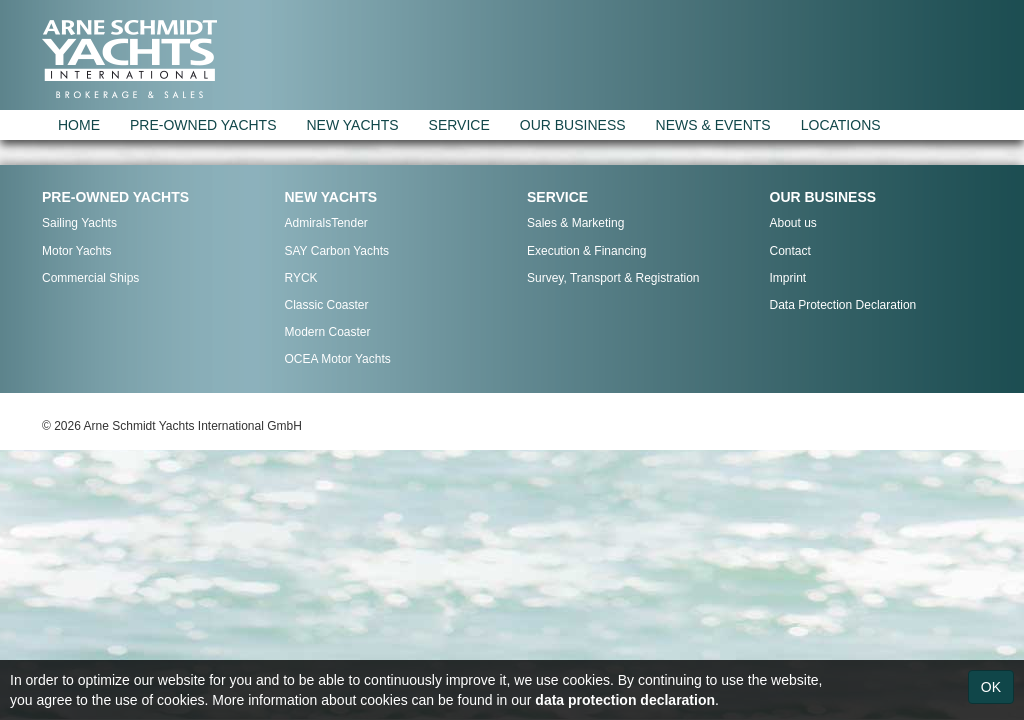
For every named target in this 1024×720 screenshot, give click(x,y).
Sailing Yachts (79, 223)
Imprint (788, 278)
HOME (79, 125)
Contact (790, 251)
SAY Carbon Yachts (337, 251)
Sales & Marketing (575, 223)
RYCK (301, 278)
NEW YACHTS (353, 125)
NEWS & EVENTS (713, 125)
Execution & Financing (586, 251)
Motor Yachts (77, 251)
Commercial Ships (90, 278)
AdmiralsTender (326, 223)
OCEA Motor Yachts (338, 359)
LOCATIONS (841, 125)
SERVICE (459, 125)
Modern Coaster (328, 332)
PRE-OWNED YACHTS (203, 125)
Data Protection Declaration (843, 305)
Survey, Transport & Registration (613, 278)
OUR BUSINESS (573, 125)
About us (793, 223)
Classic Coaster (327, 305)
